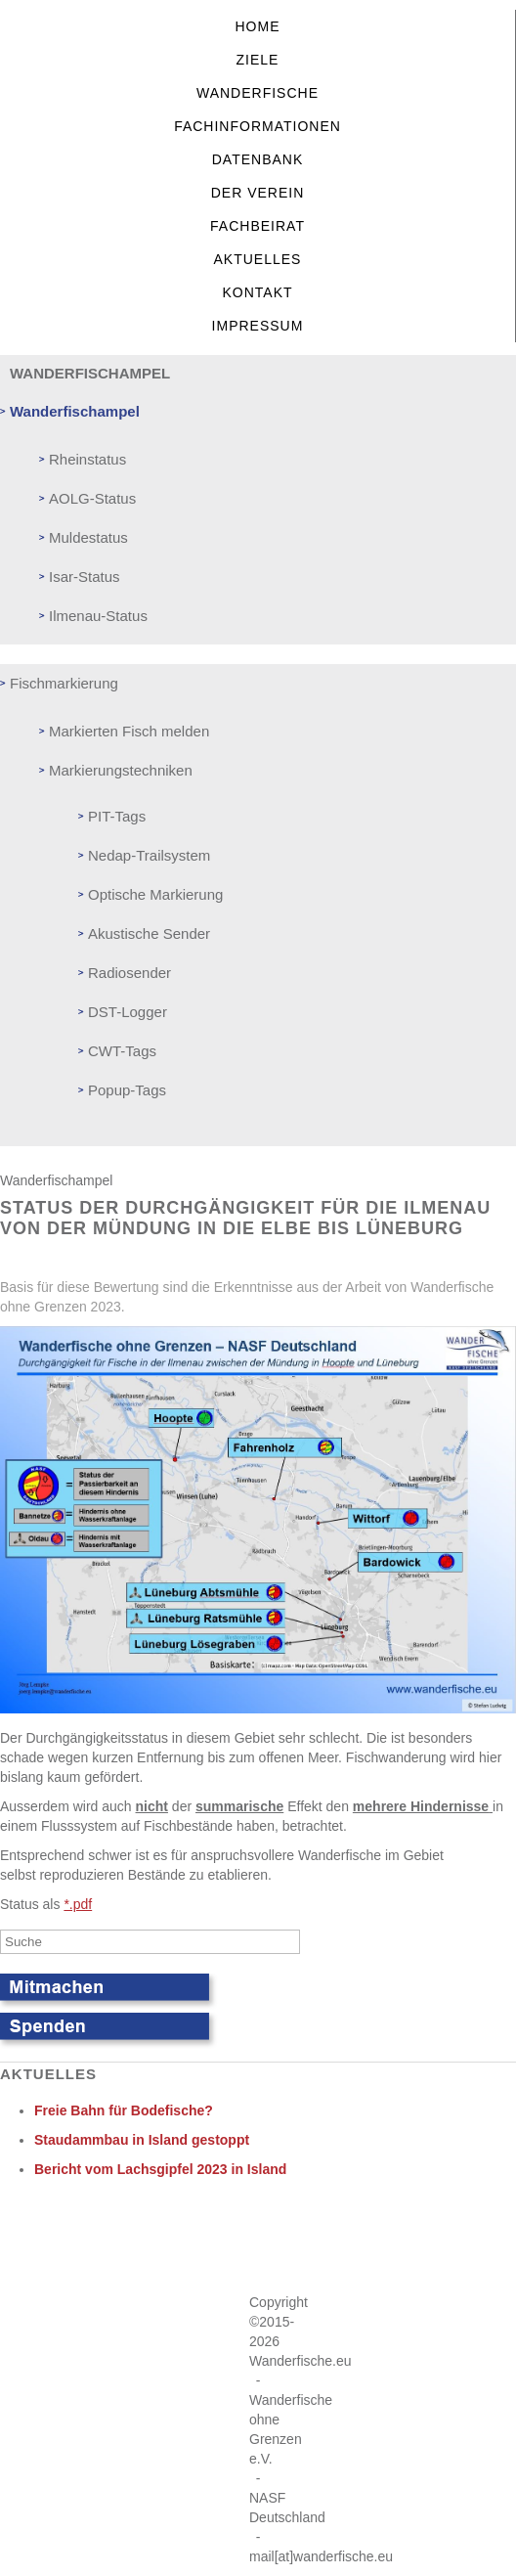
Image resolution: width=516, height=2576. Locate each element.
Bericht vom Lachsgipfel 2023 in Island (160, 2169)
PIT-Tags (117, 816)
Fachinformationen (257, 126)
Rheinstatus (87, 459)
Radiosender (129, 972)
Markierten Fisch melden (129, 731)
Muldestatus (88, 537)
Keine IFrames (253, 2243)
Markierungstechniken (121, 770)
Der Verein (258, 192)
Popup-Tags (127, 1090)
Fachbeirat (257, 226)
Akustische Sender (149, 933)
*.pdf (78, 1904)
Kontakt (257, 292)
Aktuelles (258, 259)
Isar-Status (84, 576)
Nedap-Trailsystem (149, 855)
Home (258, 26)
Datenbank (258, 159)
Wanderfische (257, 93)
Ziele (258, 59)
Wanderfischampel (75, 411)
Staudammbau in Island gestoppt (141, 2140)
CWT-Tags (122, 1051)
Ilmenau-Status (98, 615)
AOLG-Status (92, 498)
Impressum (258, 325)
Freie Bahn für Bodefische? (123, 2110)
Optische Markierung (155, 894)
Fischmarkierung (64, 683)
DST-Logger (127, 1011)
